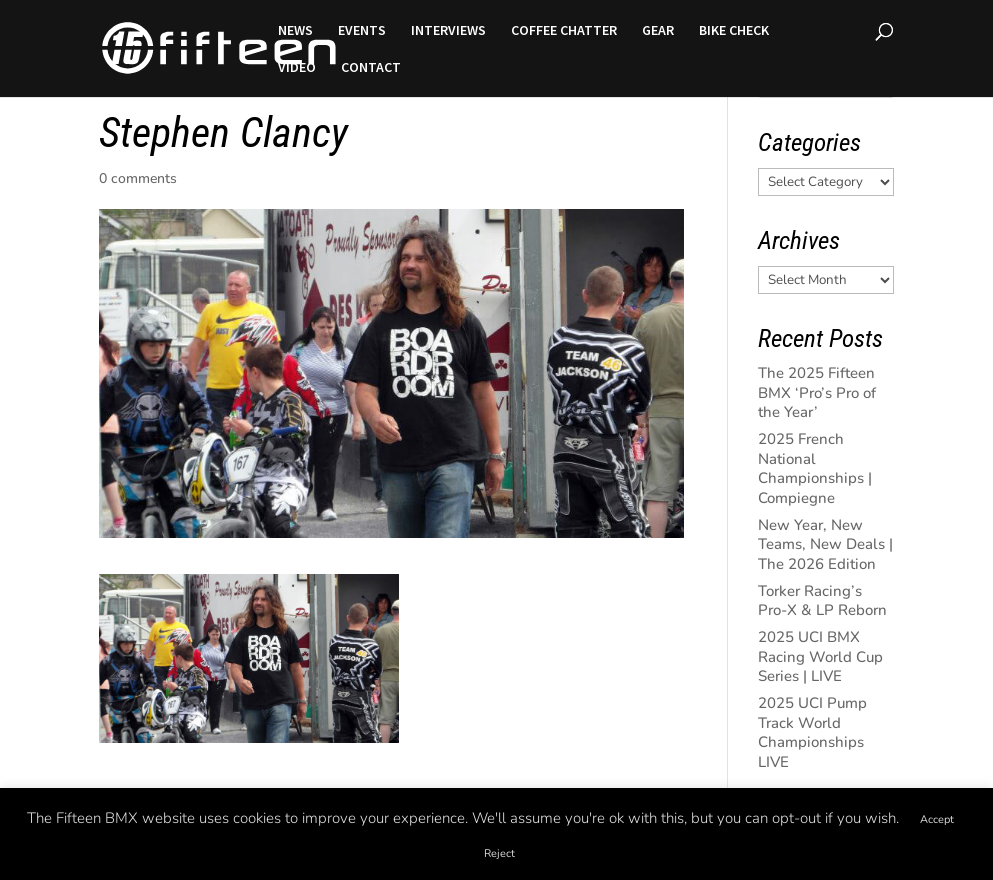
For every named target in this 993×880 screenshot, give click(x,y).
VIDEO (297, 68)
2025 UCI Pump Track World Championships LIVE (812, 732)
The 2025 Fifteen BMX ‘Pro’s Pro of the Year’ (817, 392)
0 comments (138, 178)
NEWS (295, 31)
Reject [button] (499, 853)
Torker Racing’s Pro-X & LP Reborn (822, 601)
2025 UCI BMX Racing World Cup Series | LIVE (820, 656)
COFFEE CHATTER (564, 31)
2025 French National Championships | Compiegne (815, 468)
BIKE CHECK (734, 31)
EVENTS (362, 31)
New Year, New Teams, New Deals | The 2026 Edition (825, 544)
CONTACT (371, 68)
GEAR (658, 31)
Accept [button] (937, 819)
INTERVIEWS (448, 31)
